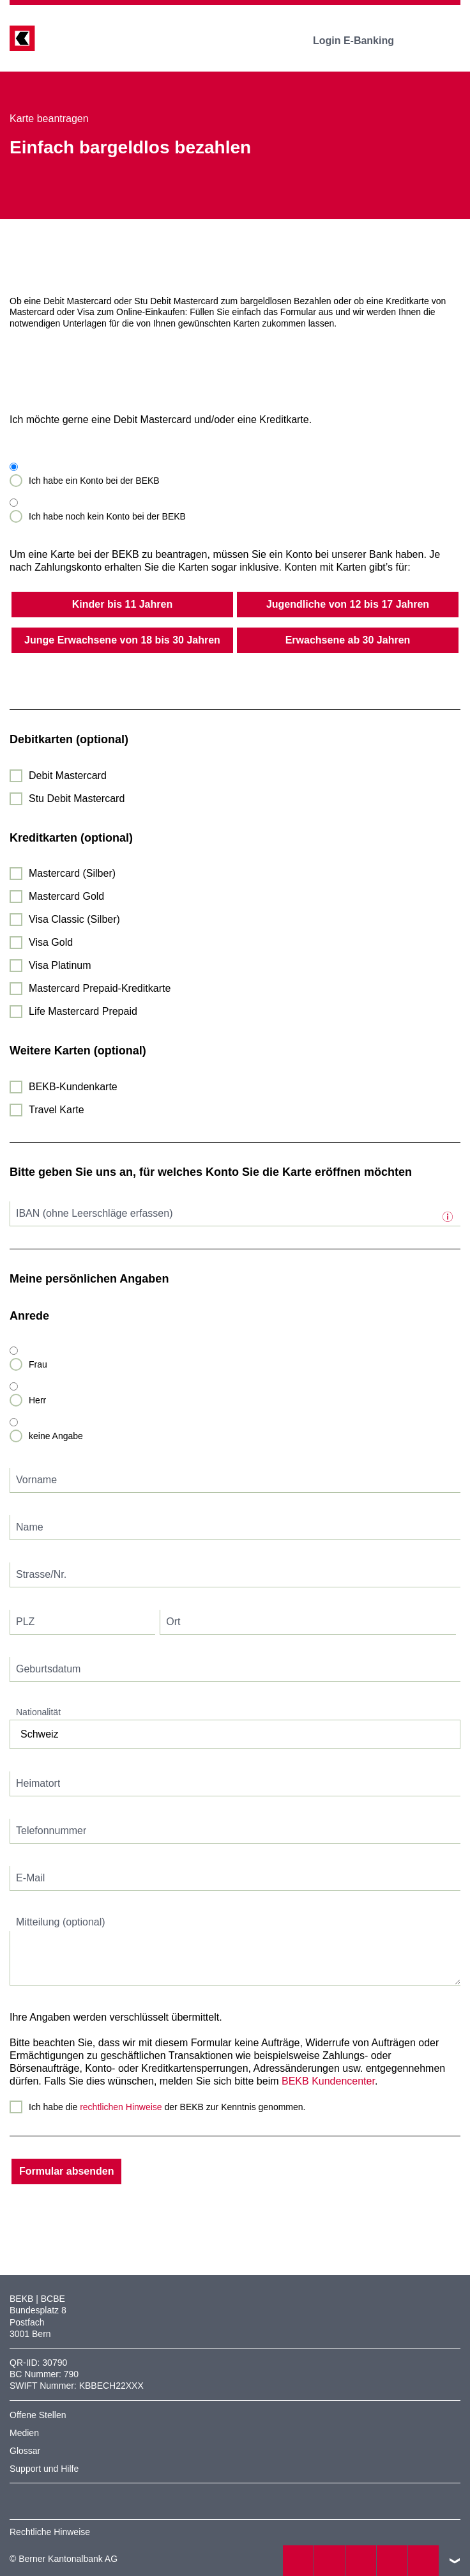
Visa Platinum (60, 965)
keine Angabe (56, 1436)
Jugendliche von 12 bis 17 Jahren (347, 604)
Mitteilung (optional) (60, 1922)
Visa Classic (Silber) (74, 919)
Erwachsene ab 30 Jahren (348, 640)
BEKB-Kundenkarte (73, 1086)
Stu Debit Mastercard (77, 798)
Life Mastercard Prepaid (83, 1011)
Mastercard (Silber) (72, 873)
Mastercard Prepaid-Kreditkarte (100, 988)
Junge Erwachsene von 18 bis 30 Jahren (122, 640)
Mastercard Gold (66, 896)
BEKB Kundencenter (328, 2081)
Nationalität (38, 1712)
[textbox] (235, 1213)
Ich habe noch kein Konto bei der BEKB (107, 516)
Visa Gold (51, 942)
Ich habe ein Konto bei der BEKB (94, 480)
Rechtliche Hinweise (50, 2532)
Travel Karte (56, 1109)
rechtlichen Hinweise (121, 2107)
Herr (37, 1400)
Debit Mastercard (68, 775)
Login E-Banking (362, 40)
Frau (38, 1364)
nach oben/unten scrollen (454, 2560)
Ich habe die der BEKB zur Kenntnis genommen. (167, 2107)
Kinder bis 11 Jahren (122, 604)
